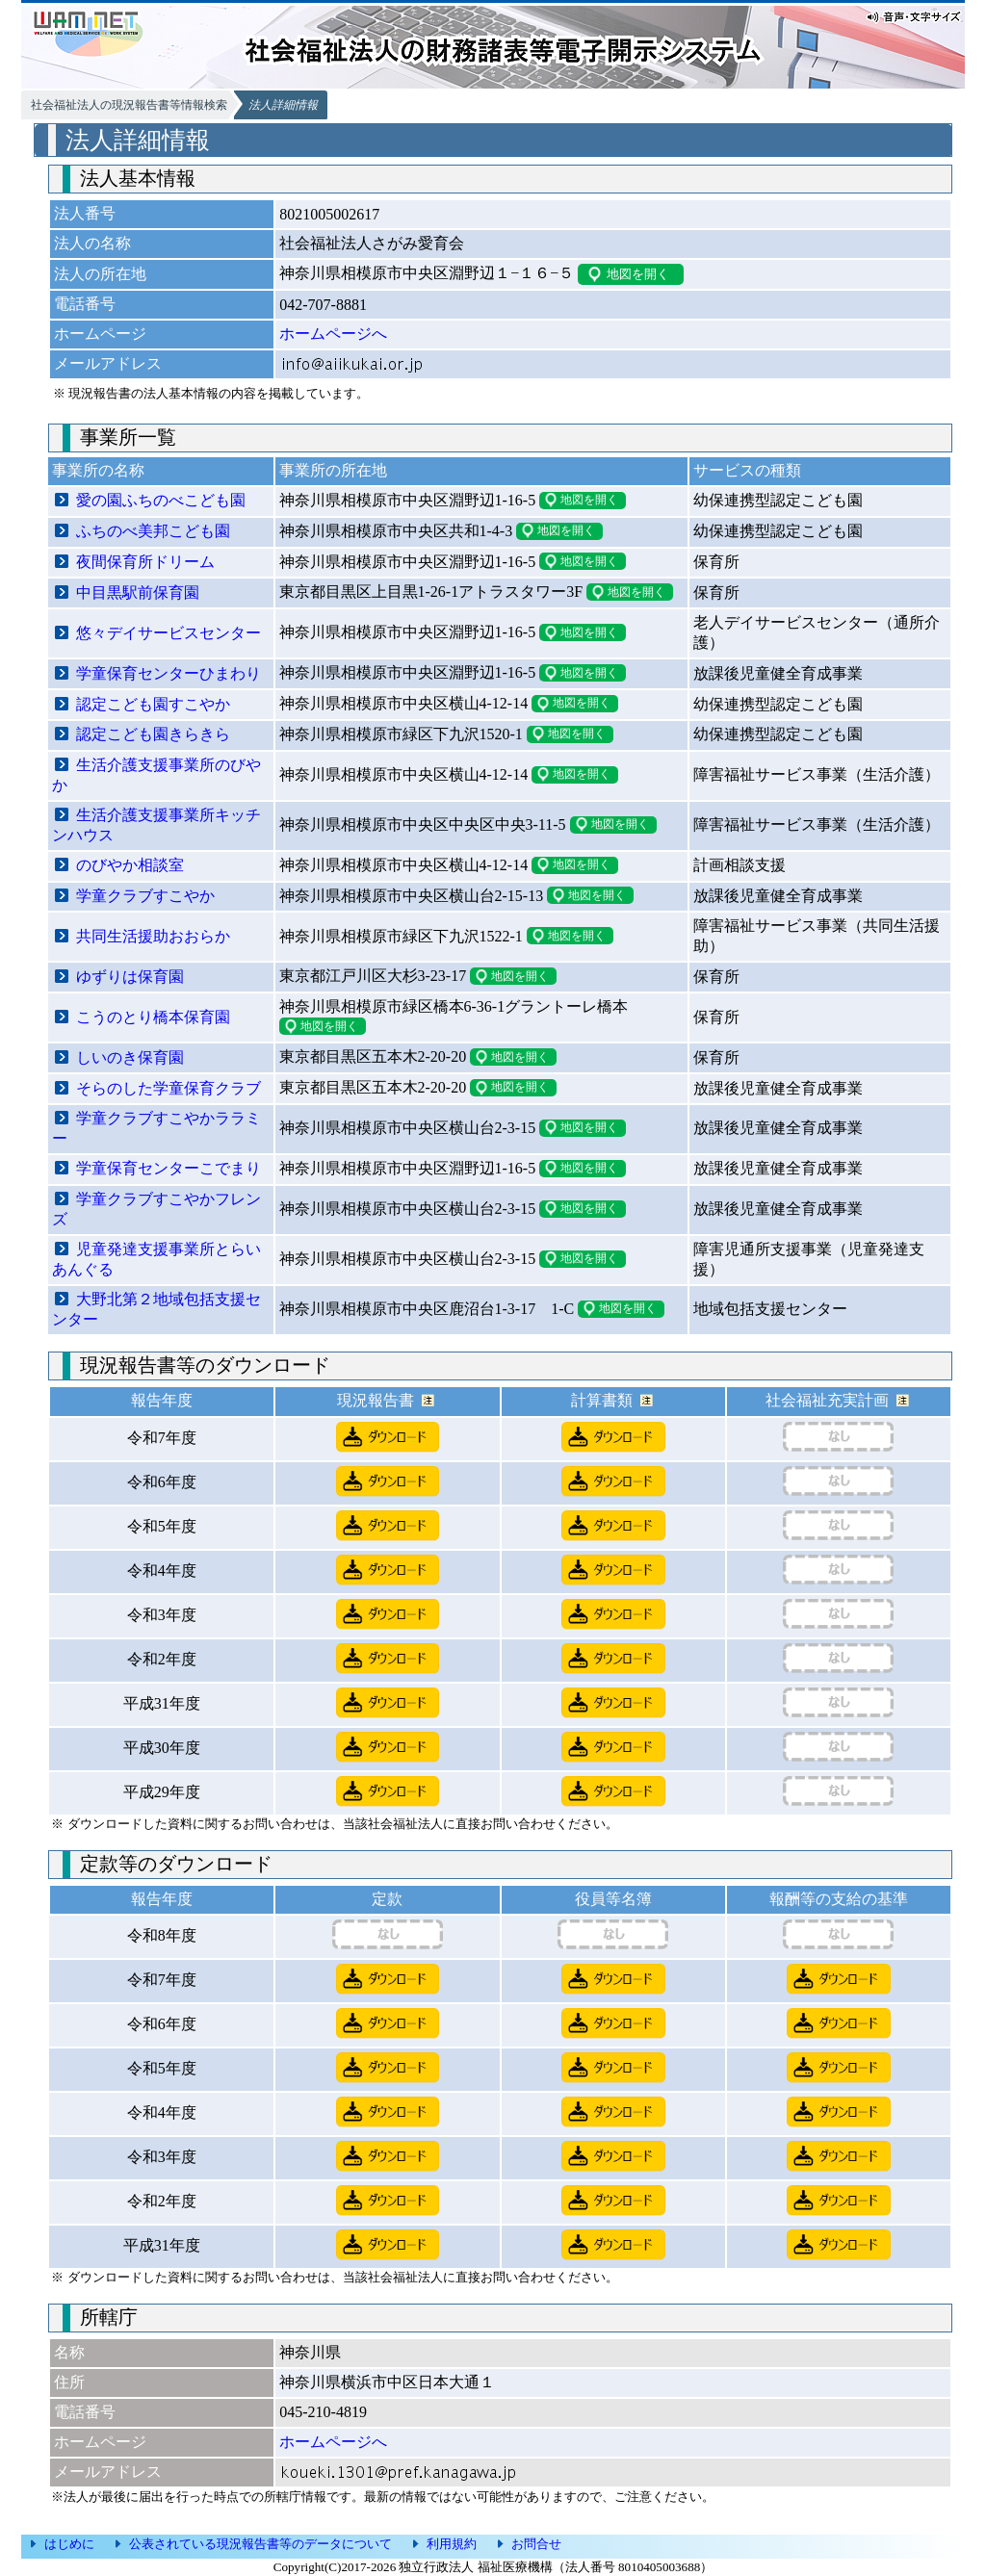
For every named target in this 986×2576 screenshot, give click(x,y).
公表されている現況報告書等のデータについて (260, 2544)
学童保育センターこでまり (168, 1168)
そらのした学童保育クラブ (168, 1088)
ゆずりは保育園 (130, 976)
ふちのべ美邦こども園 (153, 531)
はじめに (69, 2544)
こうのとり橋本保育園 (153, 1017)
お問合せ (536, 2544)
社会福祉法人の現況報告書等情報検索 (129, 105)
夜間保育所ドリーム (145, 562)
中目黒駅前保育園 (137, 592)
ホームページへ (333, 333)
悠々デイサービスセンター (168, 633)
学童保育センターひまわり (168, 673)
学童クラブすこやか (145, 896)
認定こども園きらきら (153, 734)
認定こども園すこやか (153, 704)
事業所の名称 (98, 470)
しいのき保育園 (130, 1057)
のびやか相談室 (130, 865)
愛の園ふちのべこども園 (161, 500)
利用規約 (452, 2544)
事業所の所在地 (333, 470)
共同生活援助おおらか (153, 936)
